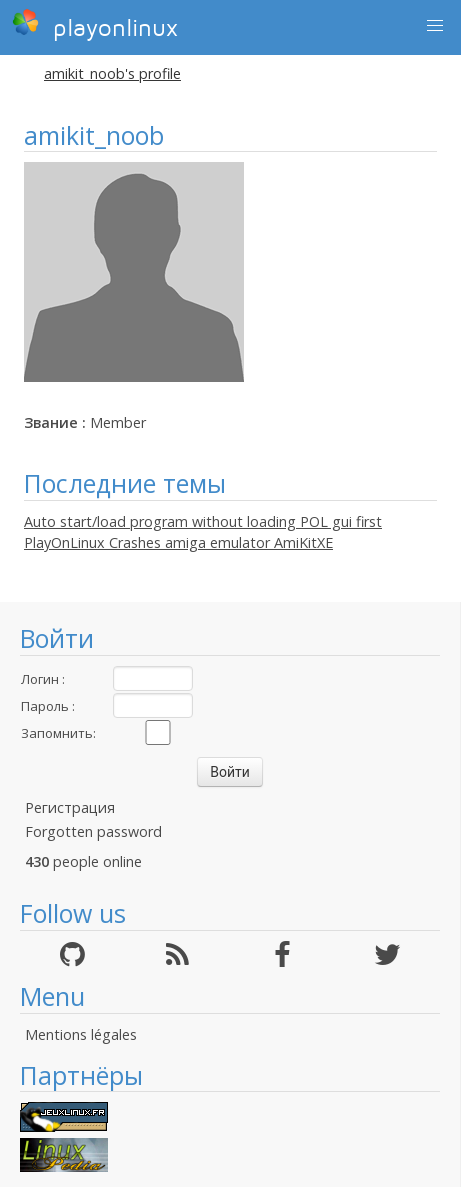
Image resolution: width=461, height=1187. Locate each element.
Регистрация (70, 807)
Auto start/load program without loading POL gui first (203, 521)
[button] (435, 26)
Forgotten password (93, 831)
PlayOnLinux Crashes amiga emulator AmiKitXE (178, 542)
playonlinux (95, 25)
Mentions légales (81, 1034)
